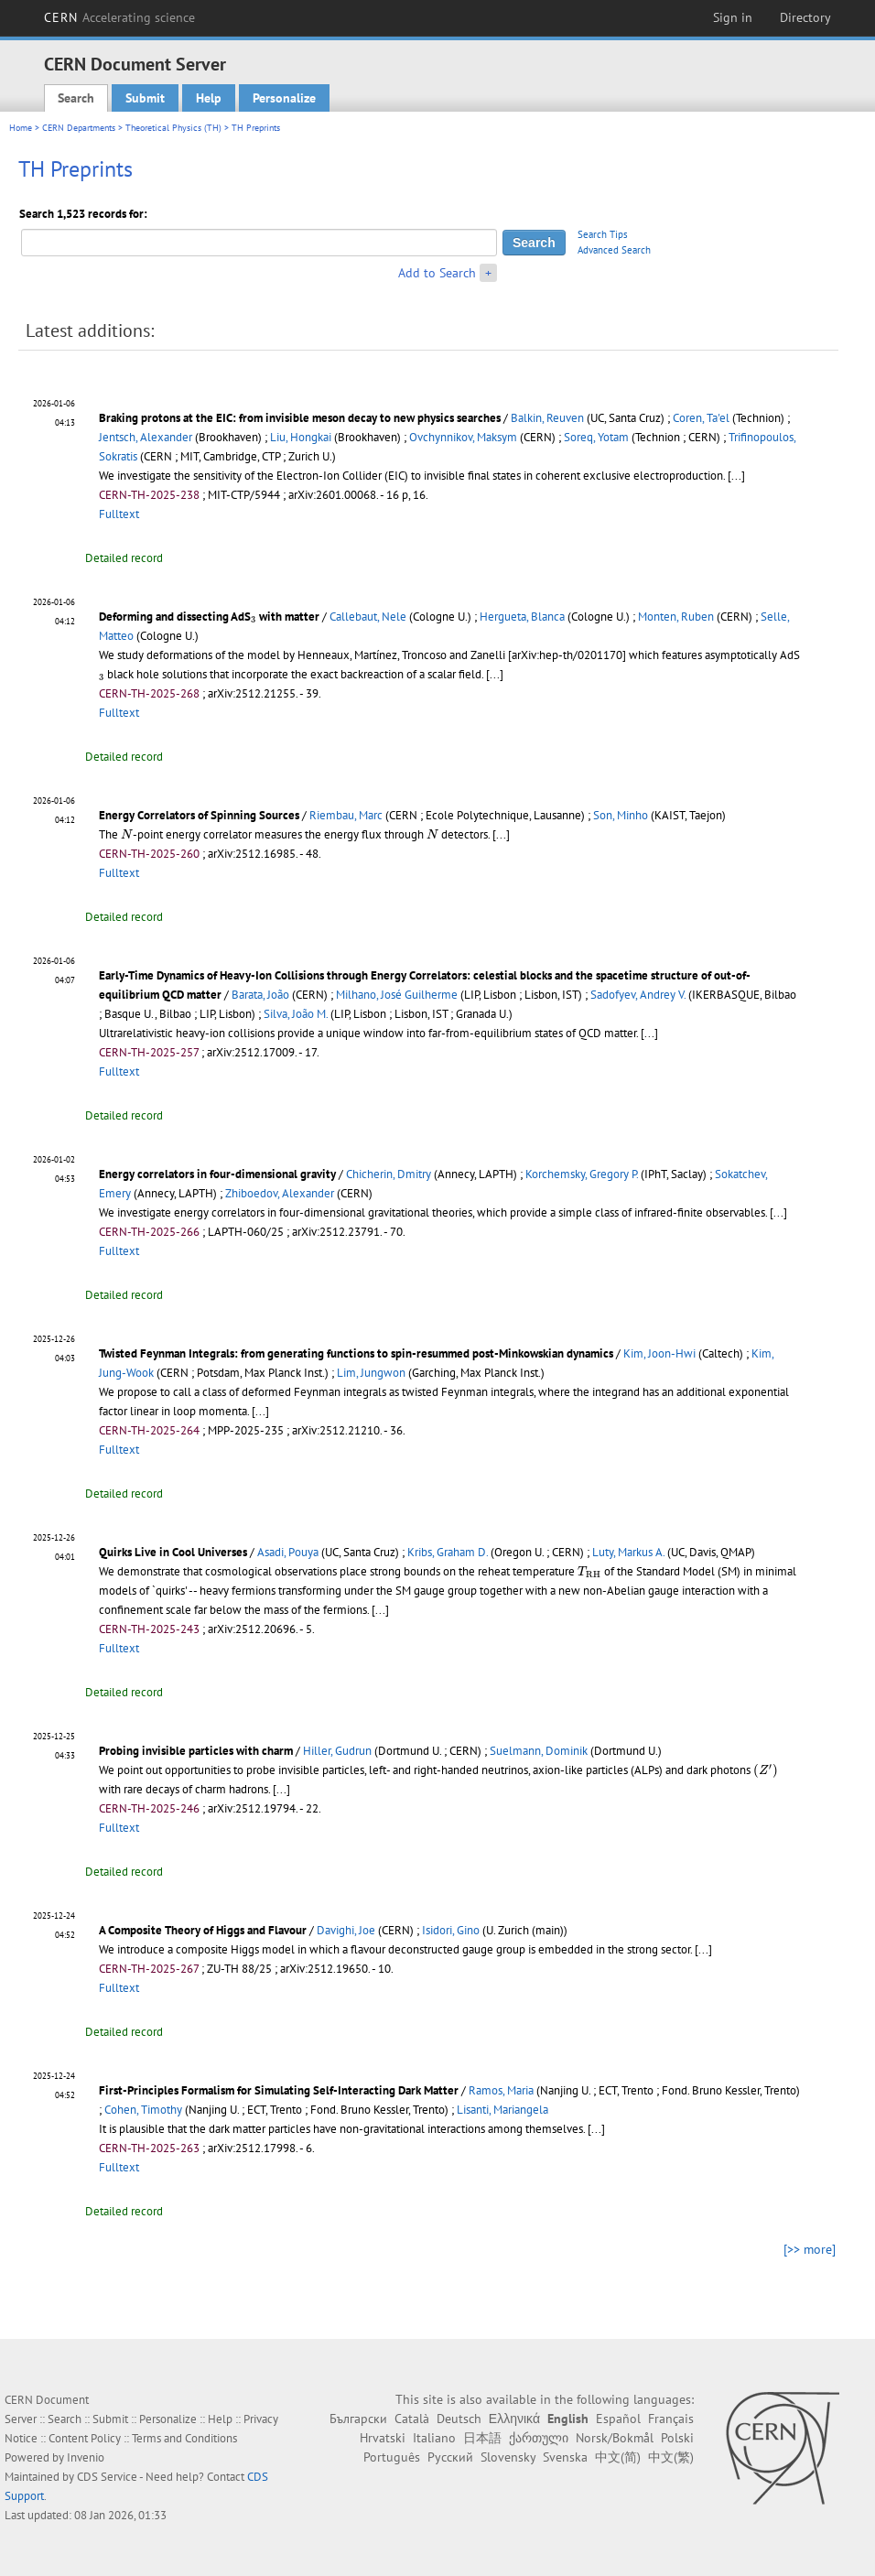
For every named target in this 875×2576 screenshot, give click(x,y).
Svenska (565, 2457)
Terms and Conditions (184, 2438)
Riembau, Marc (346, 815)
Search (76, 98)
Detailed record (124, 558)
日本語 (482, 2438)
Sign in (732, 17)
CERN (120, 17)
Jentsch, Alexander (145, 437)
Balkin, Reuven (547, 418)
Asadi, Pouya (288, 1552)
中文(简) (618, 2457)
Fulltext (119, 514)
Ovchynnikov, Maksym (463, 437)
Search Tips (603, 234)
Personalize (284, 98)
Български (358, 2418)
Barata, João (260, 994)
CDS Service (107, 2476)
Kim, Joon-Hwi (659, 1353)
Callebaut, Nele (367, 616)
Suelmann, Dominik (539, 1751)
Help (208, 98)
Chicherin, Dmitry (388, 1174)
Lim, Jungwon (371, 1372)
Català (411, 2418)
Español (618, 2418)
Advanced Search (614, 250)
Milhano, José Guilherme (397, 994)
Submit (145, 98)
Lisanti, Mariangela (502, 2109)
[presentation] (253, 619)
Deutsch (459, 2418)
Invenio (85, 2457)
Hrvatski (382, 2438)
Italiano (434, 2438)
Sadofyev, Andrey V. (638, 994)
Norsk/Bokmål (615, 2438)
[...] (736, 475)
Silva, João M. (296, 1014)
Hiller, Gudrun (337, 1751)
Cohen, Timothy (143, 2109)
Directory (805, 17)
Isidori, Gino (451, 1930)
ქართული (538, 2438)
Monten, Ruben (676, 616)
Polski (677, 2438)
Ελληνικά (514, 2418)
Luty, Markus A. (628, 1552)
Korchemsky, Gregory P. (581, 1174)
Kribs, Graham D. (447, 1552)
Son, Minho (620, 815)
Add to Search (437, 273)
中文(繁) (671, 2457)
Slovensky (508, 2457)
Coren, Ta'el (701, 418)
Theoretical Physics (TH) (173, 128)
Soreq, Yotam (596, 437)
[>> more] (809, 2249)
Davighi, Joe (346, 1930)
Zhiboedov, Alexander (279, 1193)
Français (671, 2418)
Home (20, 128)
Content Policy (85, 2438)
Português (391, 2457)
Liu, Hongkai (300, 437)
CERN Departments (78, 128)
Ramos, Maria (501, 2090)
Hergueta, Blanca (522, 616)
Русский (450, 2457)
